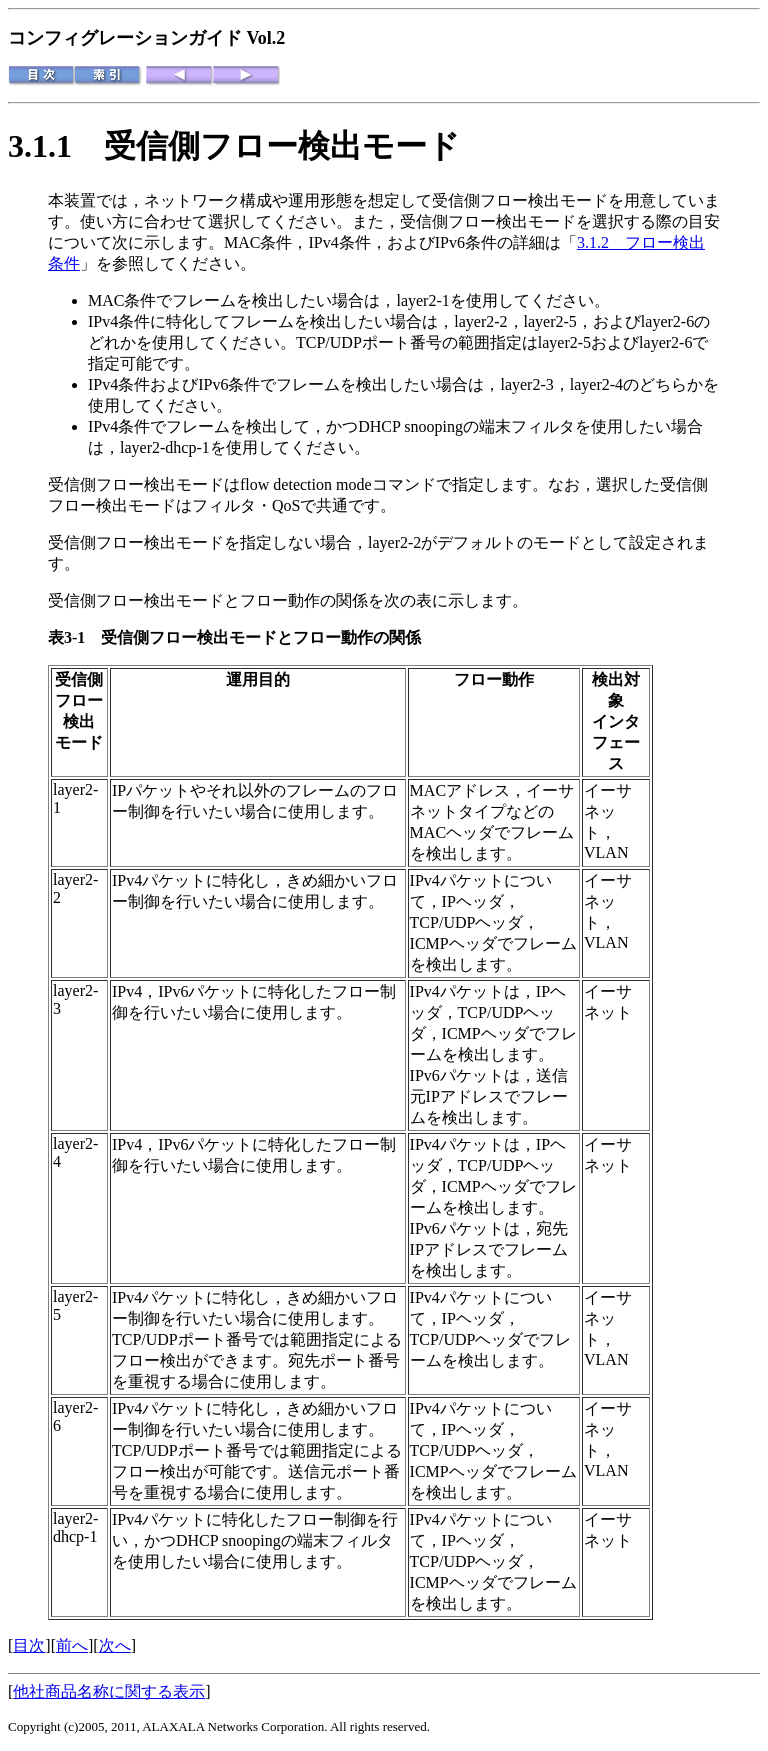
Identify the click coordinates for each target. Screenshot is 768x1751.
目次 (29, 1645)
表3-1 (74, 637)
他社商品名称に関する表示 (109, 1691)
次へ (115, 1645)
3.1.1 (56, 146)
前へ (72, 1645)
